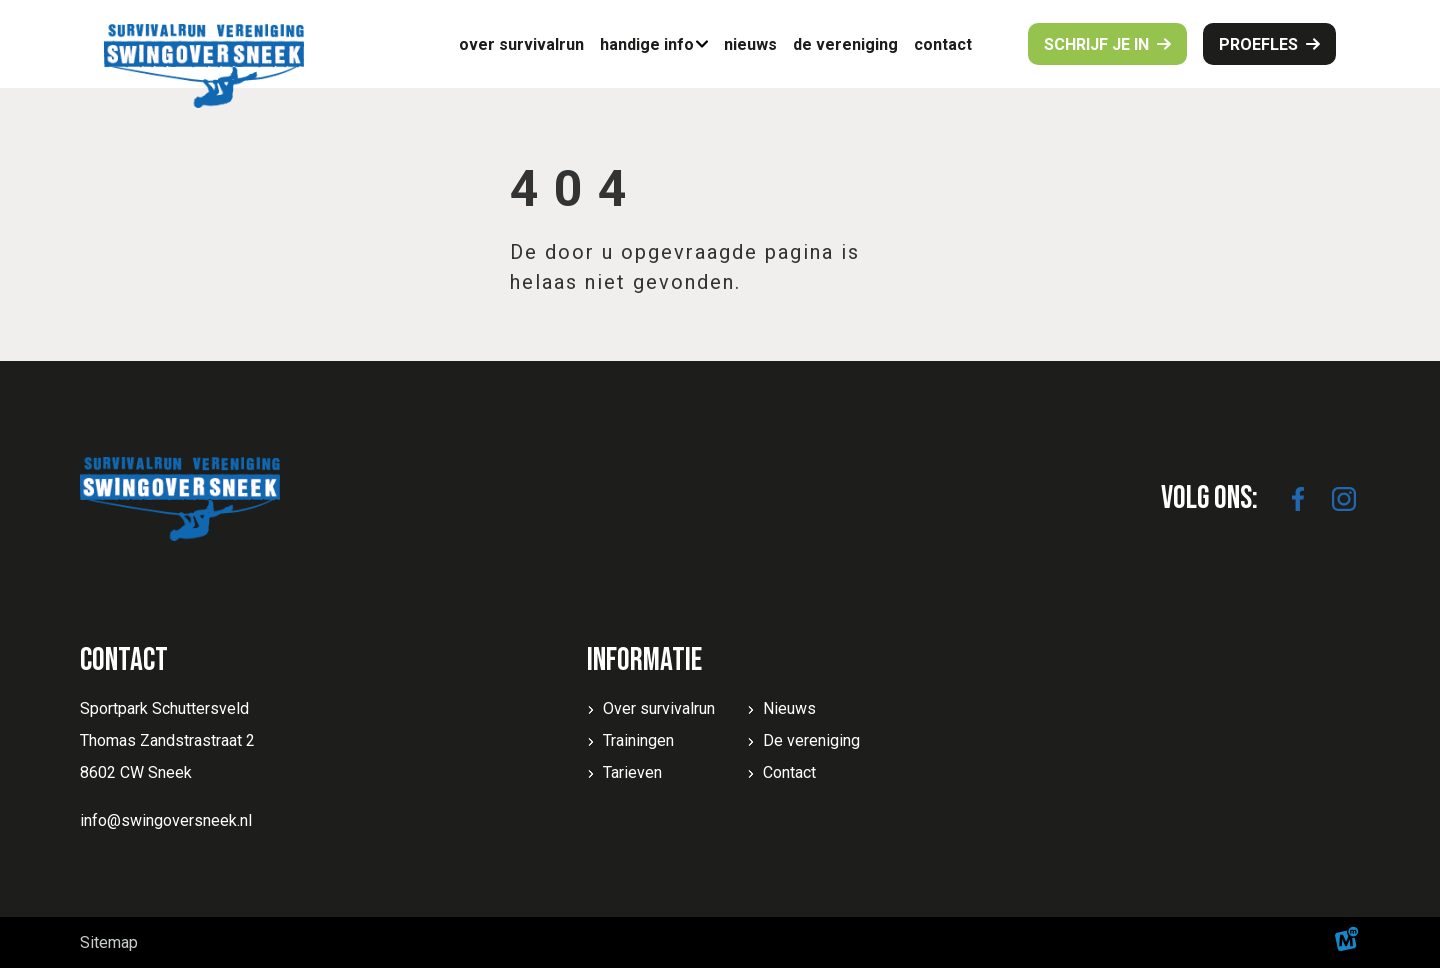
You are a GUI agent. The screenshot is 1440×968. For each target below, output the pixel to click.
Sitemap (109, 942)
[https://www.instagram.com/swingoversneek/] (1344, 499)
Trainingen (638, 740)
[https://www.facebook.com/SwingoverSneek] (1298, 499)
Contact (789, 772)
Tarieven (632, 772)
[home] (204, 66)
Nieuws (789, 708)
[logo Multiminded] (1347, 942)
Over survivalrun (659, 708)
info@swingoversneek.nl (166, 820)
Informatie (644, 660)
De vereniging (811, 740)
